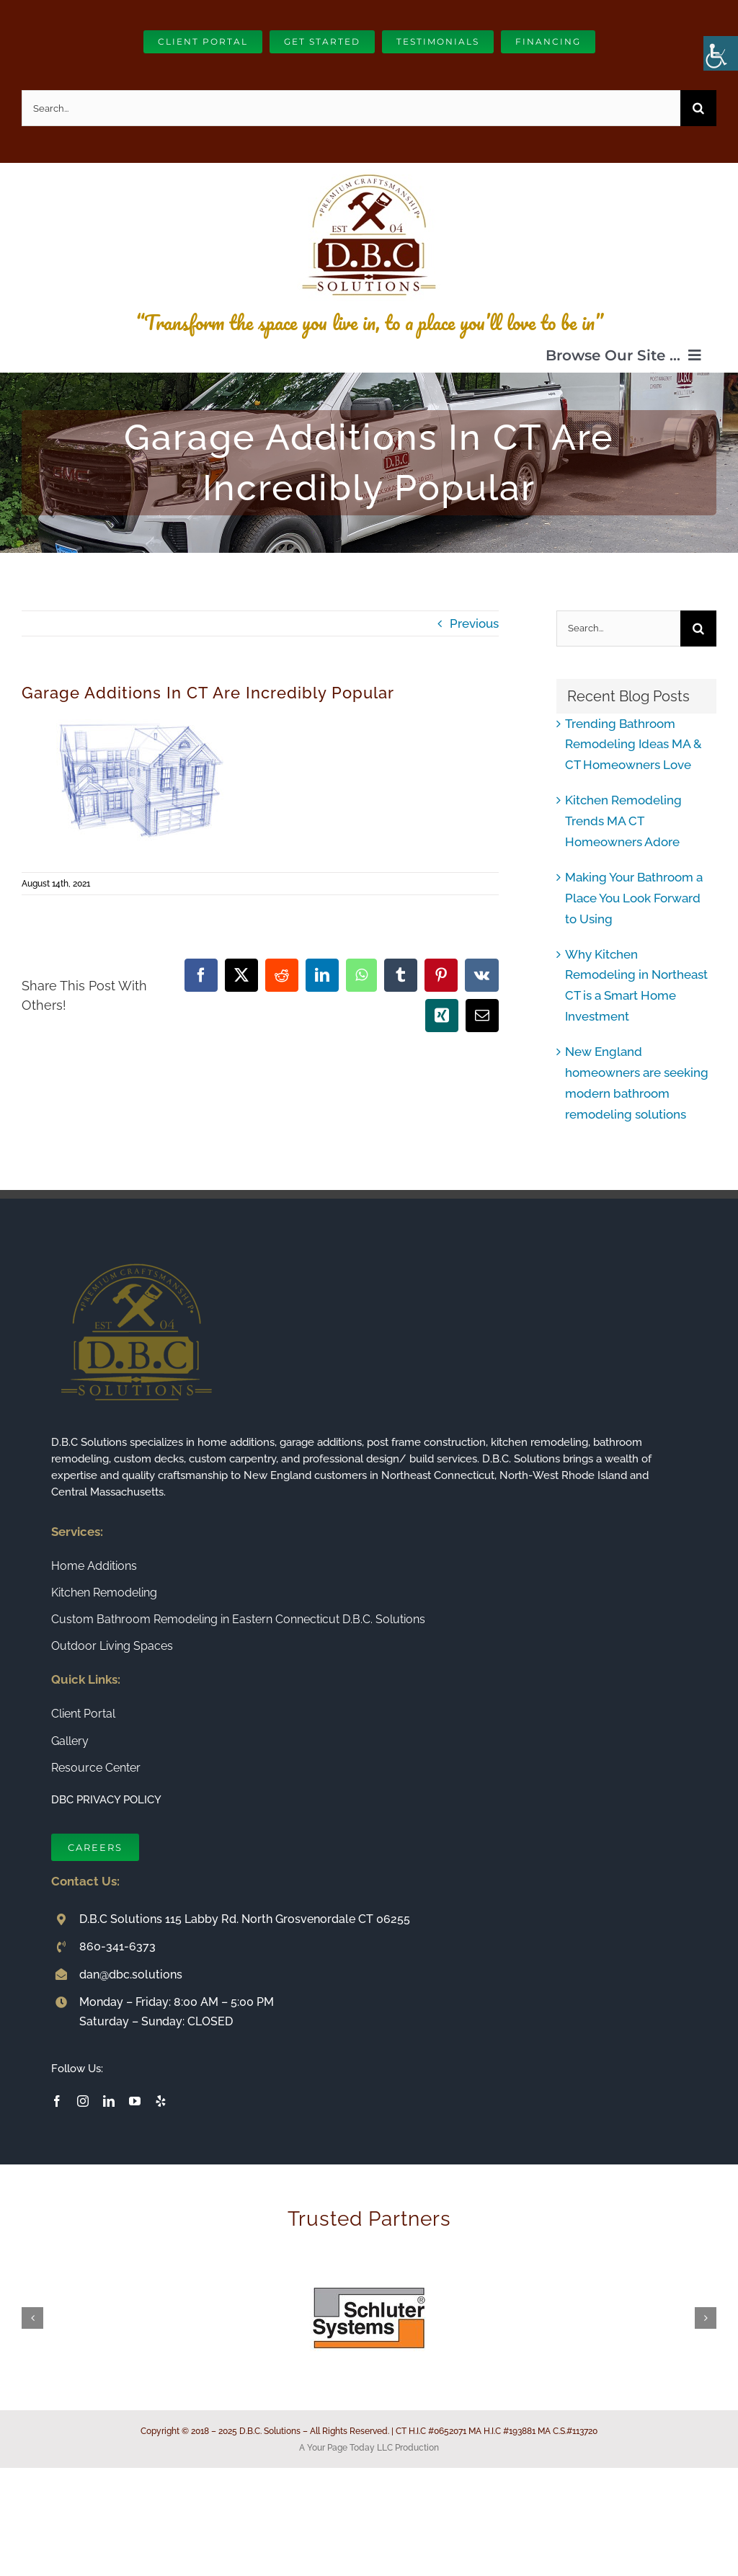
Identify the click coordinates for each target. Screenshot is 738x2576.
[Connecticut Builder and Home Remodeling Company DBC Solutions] (369, 168)
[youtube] (135, 2101)
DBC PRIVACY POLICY (106, 1799)
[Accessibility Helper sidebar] (720, 53)
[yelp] (160, 2101)
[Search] (698, 108)
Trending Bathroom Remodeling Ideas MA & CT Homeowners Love (633, 744)
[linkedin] (109, 2101)
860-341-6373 (117, 1946)
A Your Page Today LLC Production (369, 2448)
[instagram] (83, 2101)
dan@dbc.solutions (130, 1974)
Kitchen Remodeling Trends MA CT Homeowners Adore (623, 821)
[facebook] (57, 2101)
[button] (32, 2318)
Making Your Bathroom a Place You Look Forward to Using (634, 898)
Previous (474, 623)
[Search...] (351, 108)
